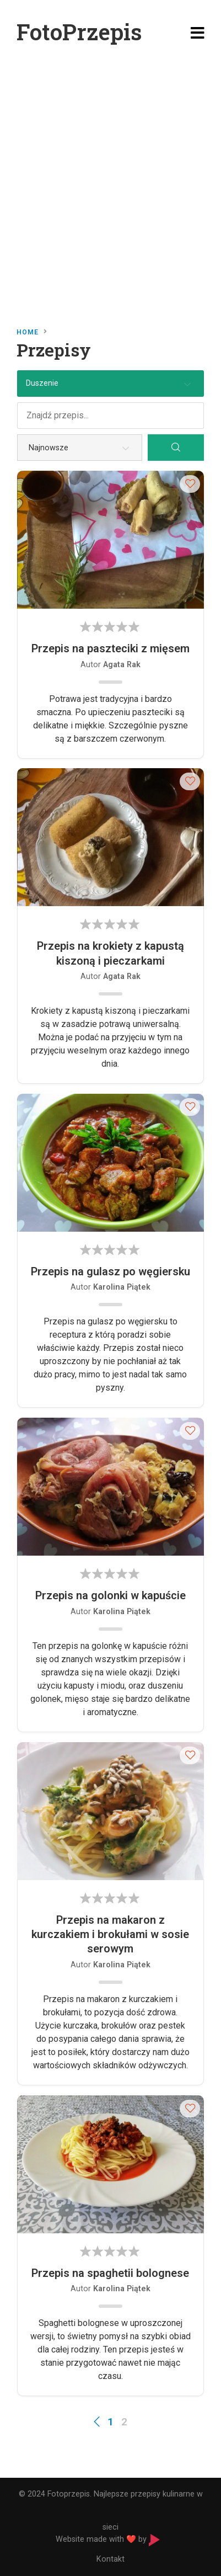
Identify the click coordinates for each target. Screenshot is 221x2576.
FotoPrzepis (79, 31)
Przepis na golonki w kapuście (110, 1595)
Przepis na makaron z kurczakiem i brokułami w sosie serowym (110, 1934)
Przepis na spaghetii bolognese (110, 2273)
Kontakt (110, 2559)
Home (28, 332)
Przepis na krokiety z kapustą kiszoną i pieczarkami (110, 953)
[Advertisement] (110, 182)
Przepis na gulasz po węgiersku (110, 1271)
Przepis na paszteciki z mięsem (110, 648)
